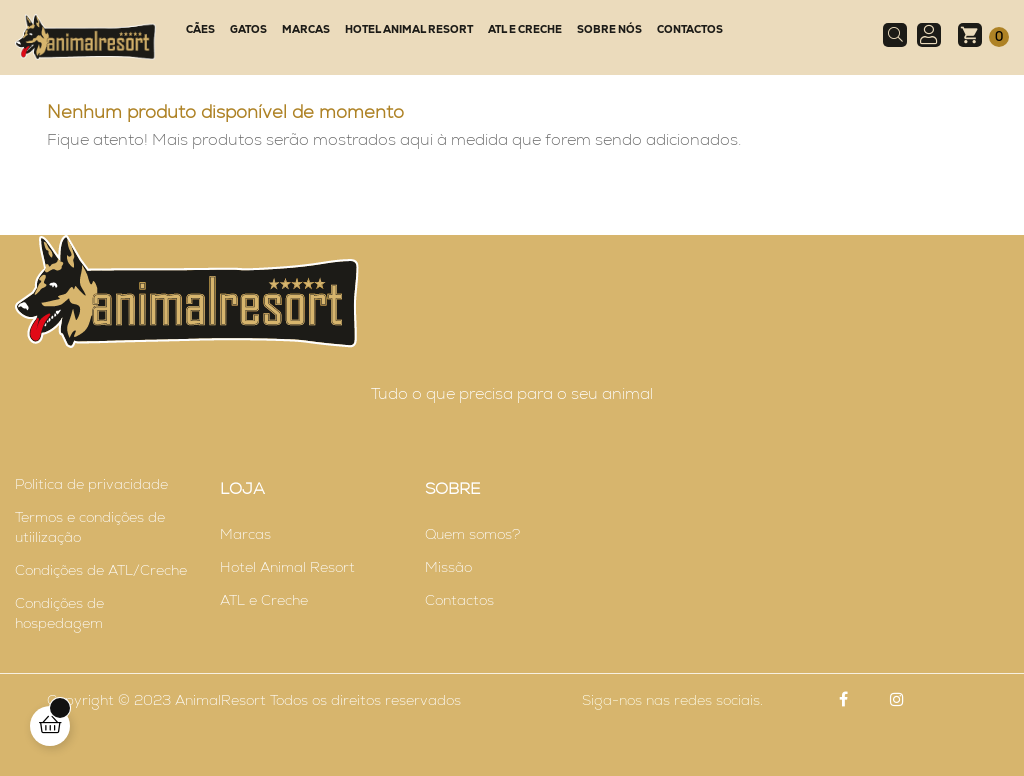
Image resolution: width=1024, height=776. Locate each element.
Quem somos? (472, 534)
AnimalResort (220, 700)
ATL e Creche (264, 600)
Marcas (245, 534)
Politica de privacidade (91, 484)
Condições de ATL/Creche (101, 570)
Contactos (459, 600)
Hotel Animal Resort (287, 567)
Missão (448, 567)
